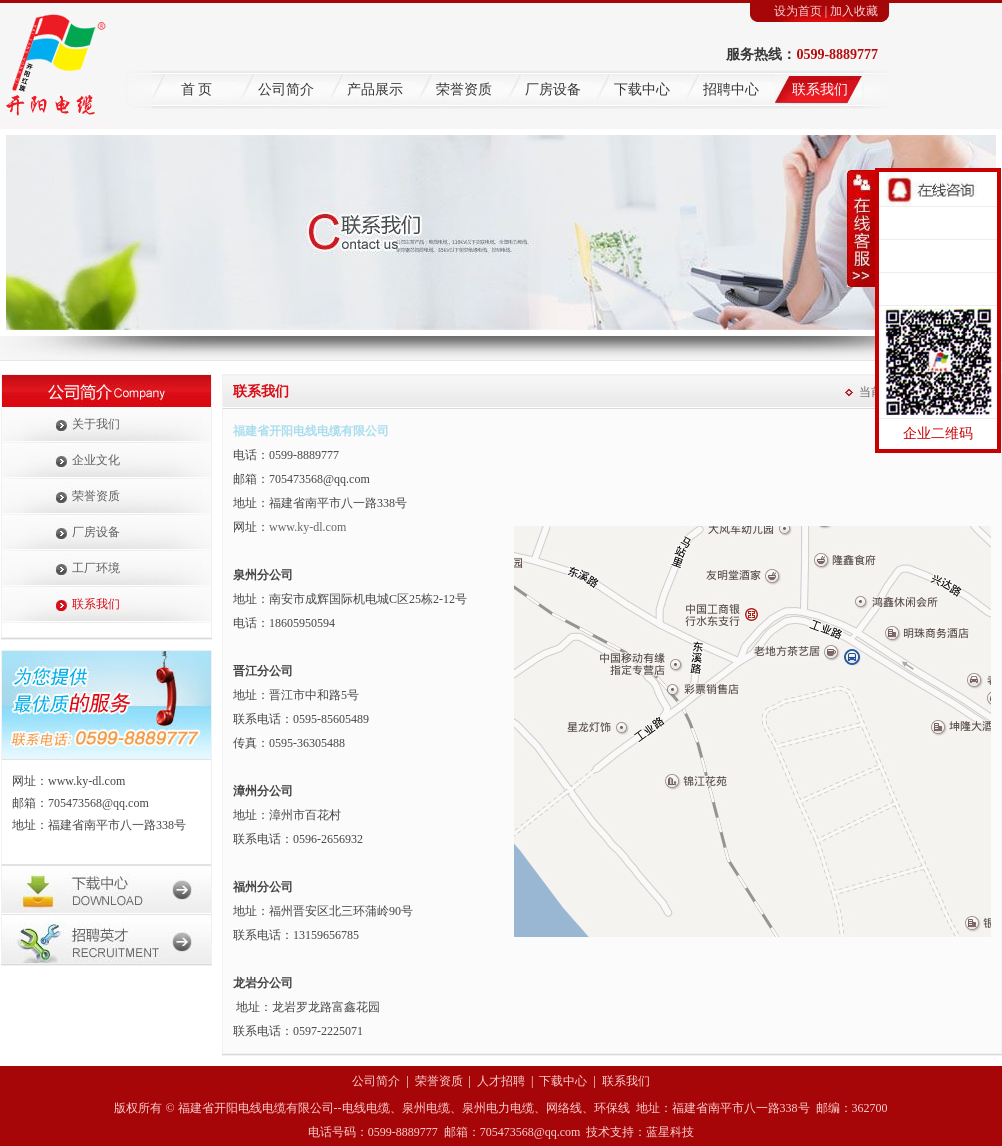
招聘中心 (731, 89)
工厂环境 (96, 568)
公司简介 (286, 89)
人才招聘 (501, 1081)
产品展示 (375, 89)
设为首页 (798, 11)
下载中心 (642, 89)
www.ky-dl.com (307, 527)
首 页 (197, 89)
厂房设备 (553, 89)
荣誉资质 (464, 89)
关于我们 (96, 424)
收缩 (861, 229)
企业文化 (96, 460)
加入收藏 (854, 11)
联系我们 (820, 89)
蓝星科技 (670, 1132)
